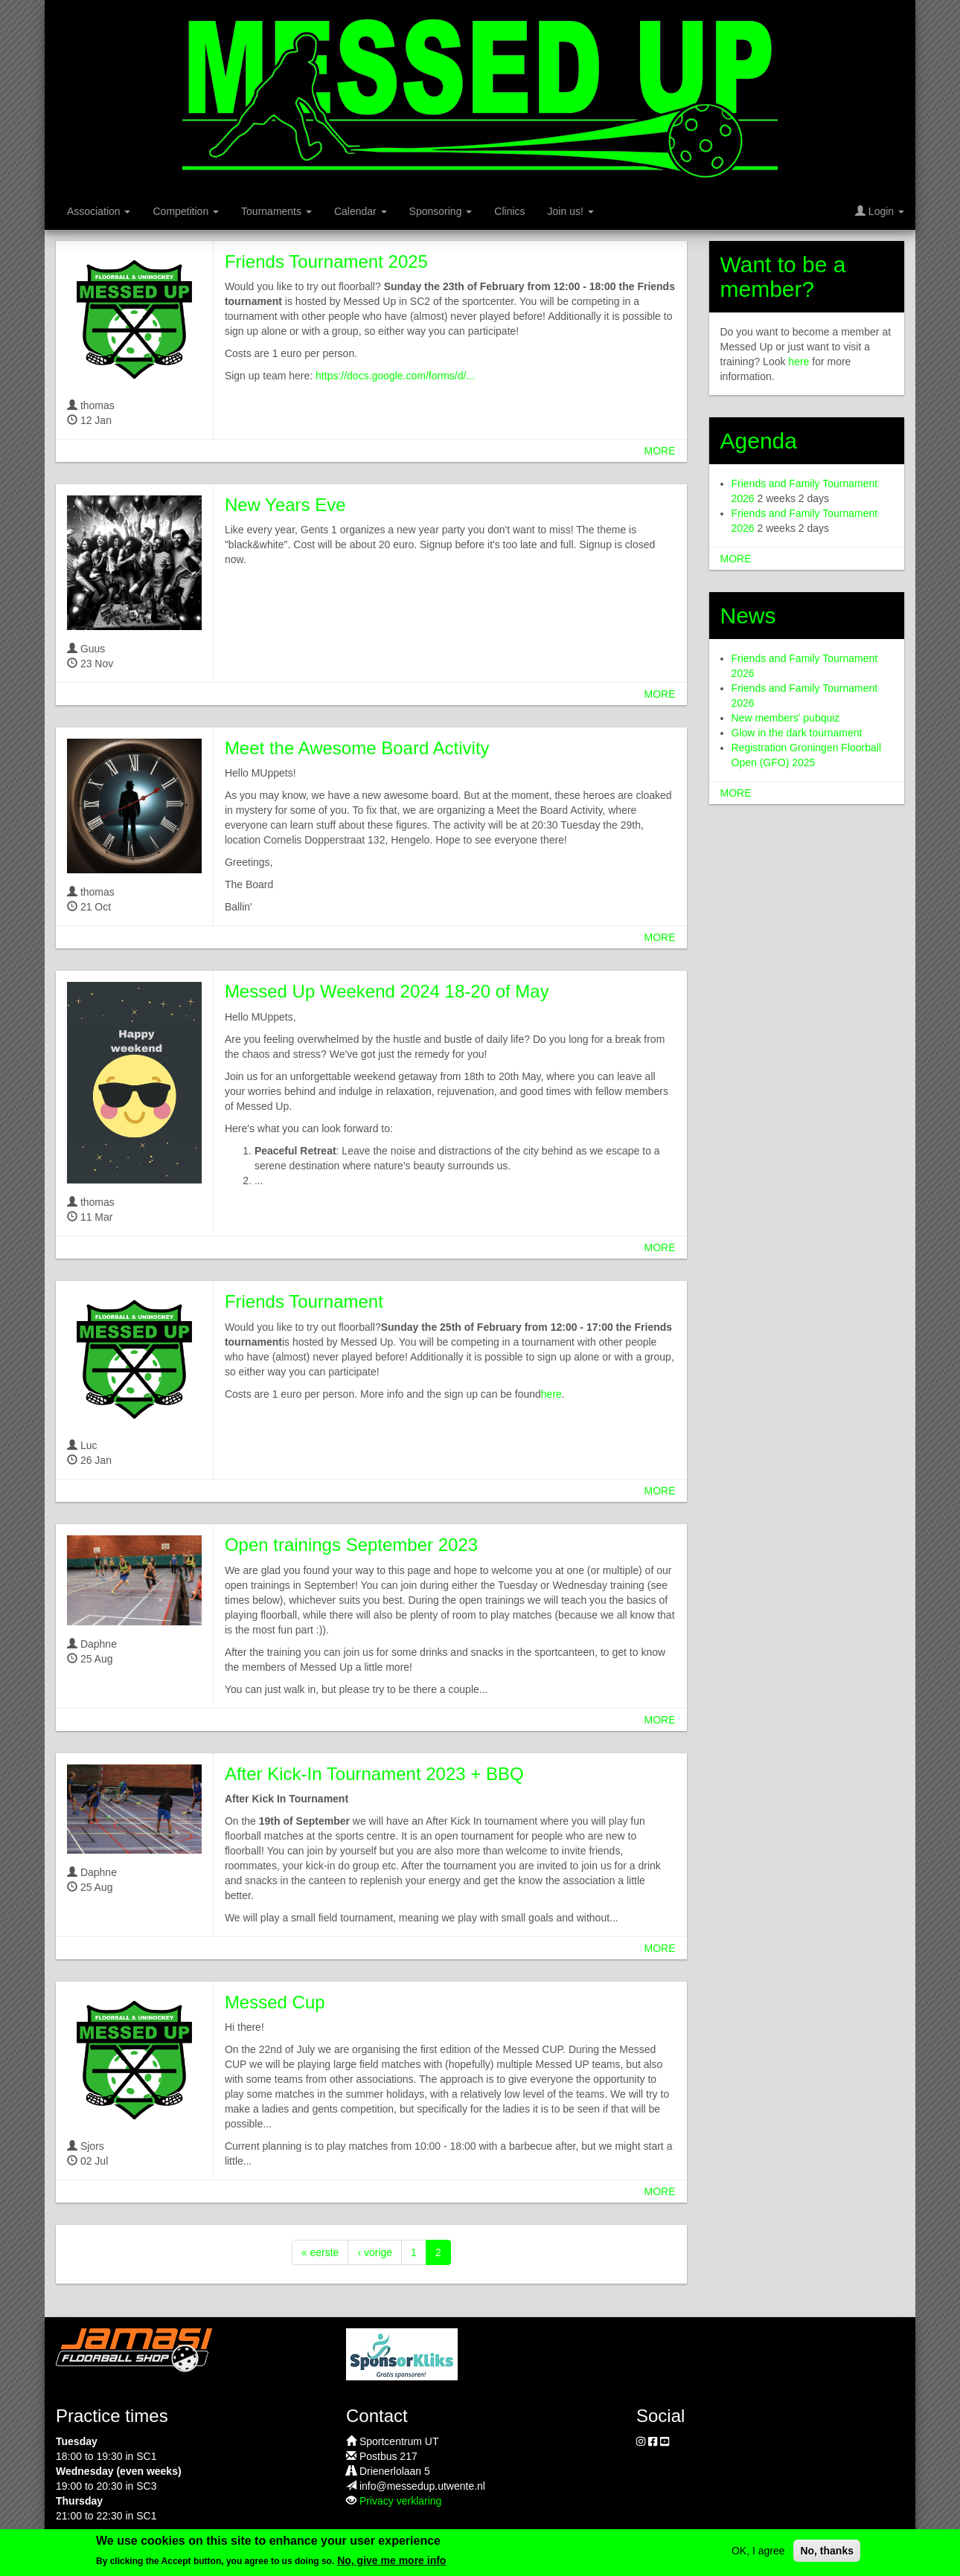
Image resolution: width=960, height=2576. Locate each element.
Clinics (509, 211)
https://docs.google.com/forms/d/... (395, 376)
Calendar (360, 211)
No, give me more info (391, 2560)
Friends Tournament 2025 (326, 261)
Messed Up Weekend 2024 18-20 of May (387, 991)
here (551, 1394)
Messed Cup (275, 2002)
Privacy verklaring (400, 2501)
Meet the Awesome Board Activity (357, 748)
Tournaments (276, 211)
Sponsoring (441, 211)
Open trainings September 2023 (351, 1545)
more (660, 451)
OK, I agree (758, 2551)
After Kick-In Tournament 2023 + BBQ (374, 1774)
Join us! (571, 211)
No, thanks (827, 2551)
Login (879, 211)
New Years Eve (285, 505)
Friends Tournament (304, 1301)
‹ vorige (374, 2252)
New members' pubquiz (786, 718)
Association (98, 211)
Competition (186, 211)
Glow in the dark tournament (797, 733)
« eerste (320, 2252)
